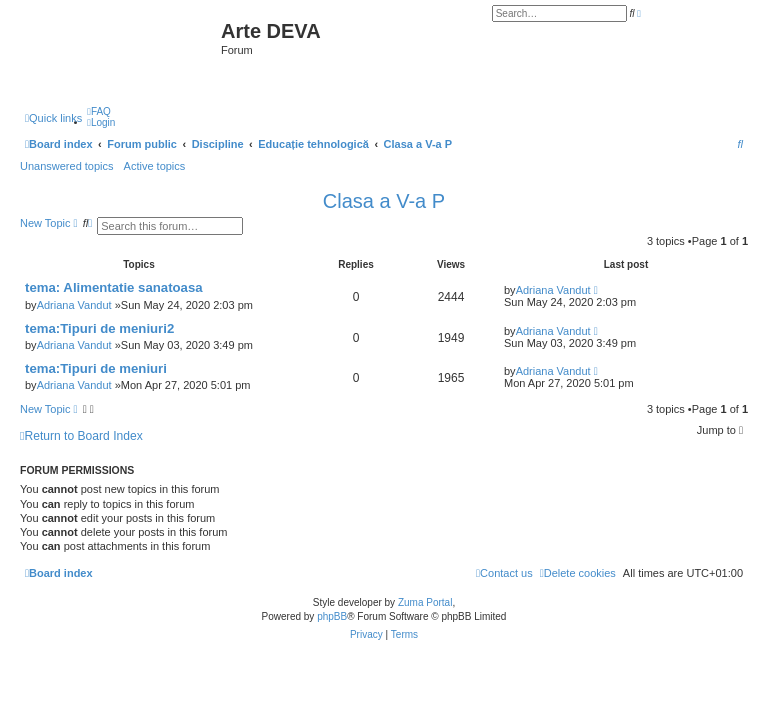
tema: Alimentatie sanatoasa (114, 287)
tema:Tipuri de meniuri (96, 368)
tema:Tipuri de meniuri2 (99, 328)
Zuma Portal (425, 602)
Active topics (155, 166)
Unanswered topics (67, 166)
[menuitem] (99, 111)
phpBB (332, 616)
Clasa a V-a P (384, 201)
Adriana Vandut (74, 305)
